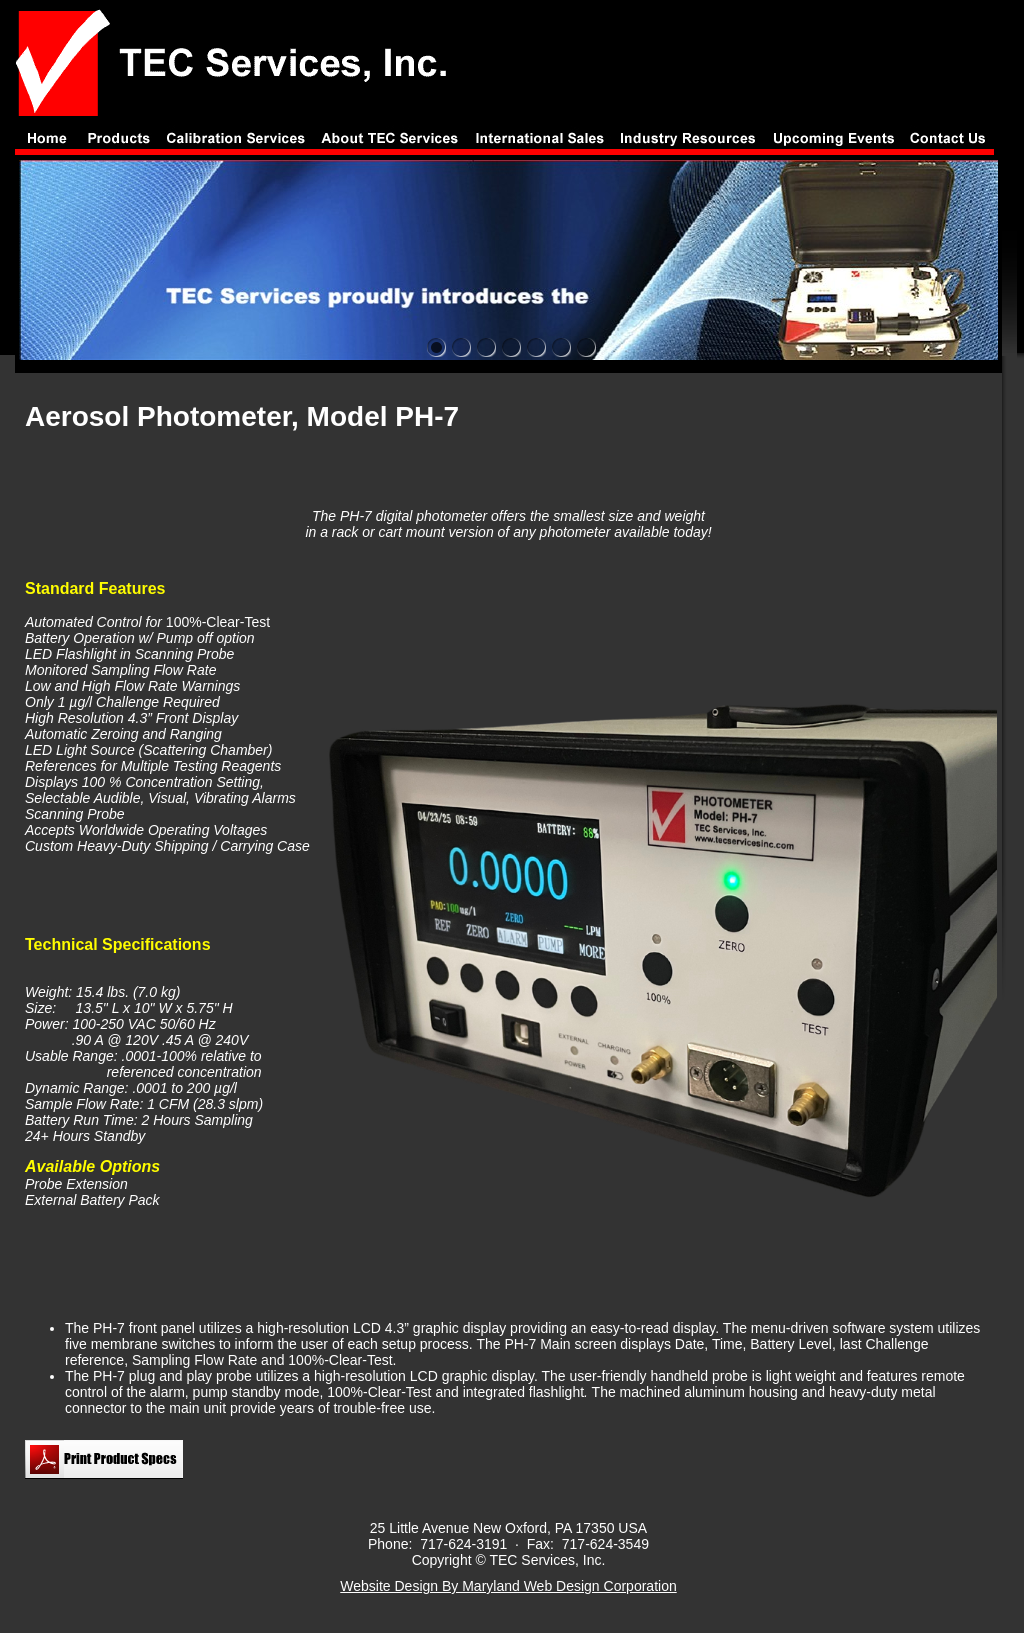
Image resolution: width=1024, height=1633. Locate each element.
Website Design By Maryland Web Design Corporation (508, 1586)
